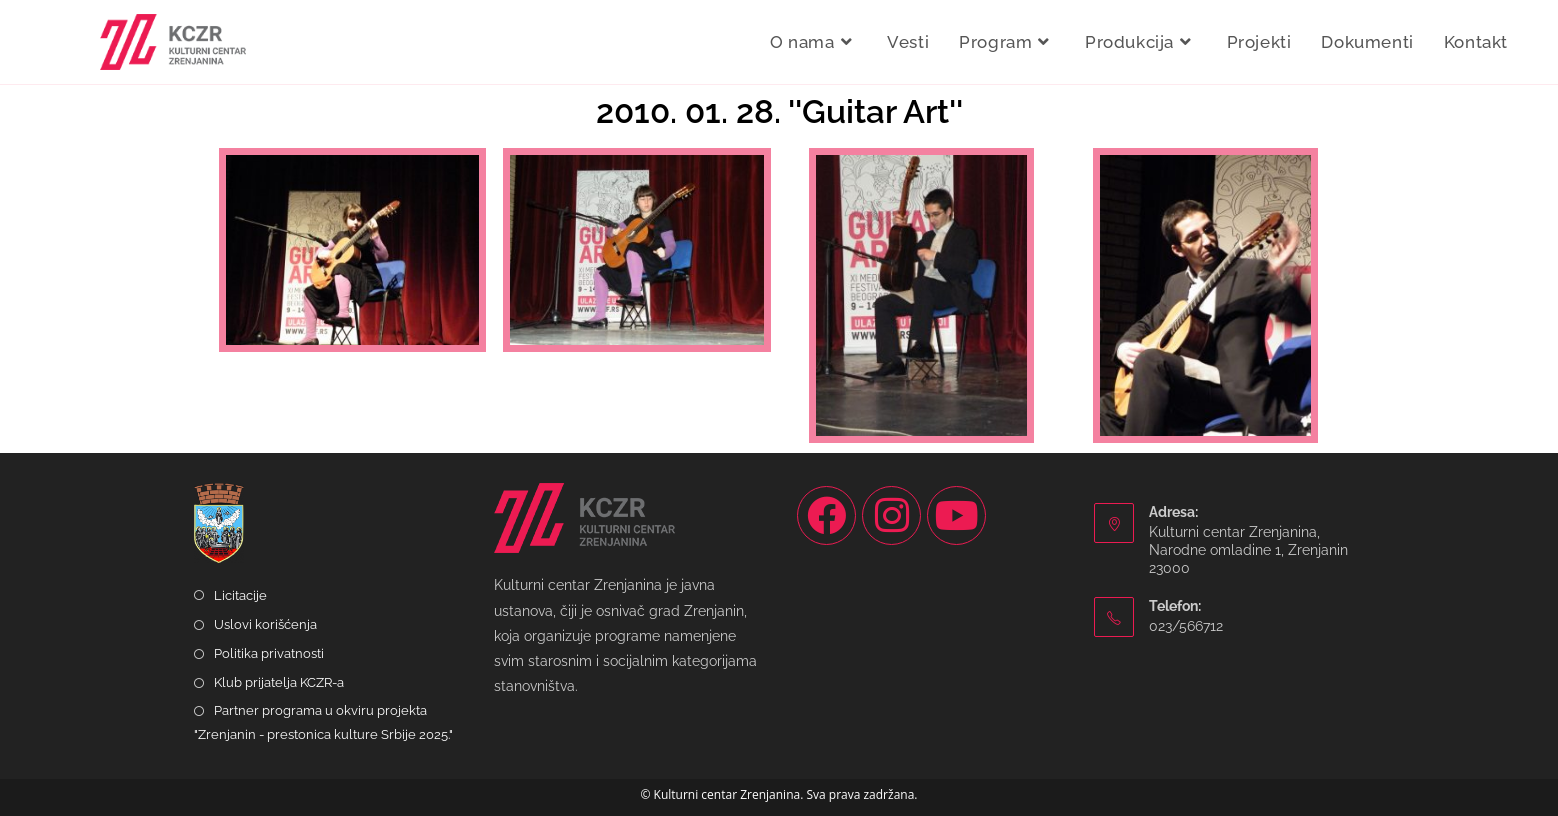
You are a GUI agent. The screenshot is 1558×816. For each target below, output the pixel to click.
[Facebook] (826, 515)
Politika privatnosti (269, 653)
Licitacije (240, 595)
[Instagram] (891, 515)
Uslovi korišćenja (265, 624)
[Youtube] (956, 515)
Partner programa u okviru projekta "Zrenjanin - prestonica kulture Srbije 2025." (323, 722)
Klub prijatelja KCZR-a (279, 682)
